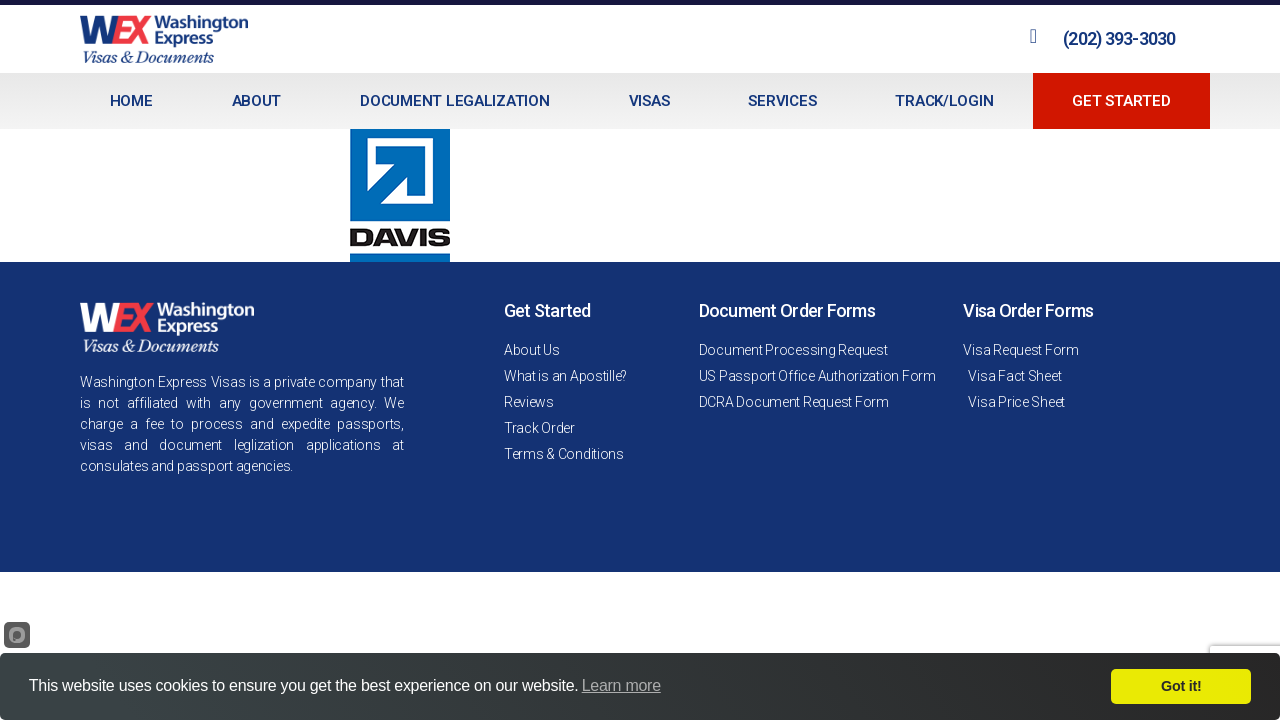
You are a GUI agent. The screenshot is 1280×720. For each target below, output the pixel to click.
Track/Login (944, 101)
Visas (649, 101)
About (257, 101)
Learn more (621, 685)
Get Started (1121, 101)
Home (131, 101)
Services (782, 101)
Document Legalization (454, 101)
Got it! (1181, 686)
